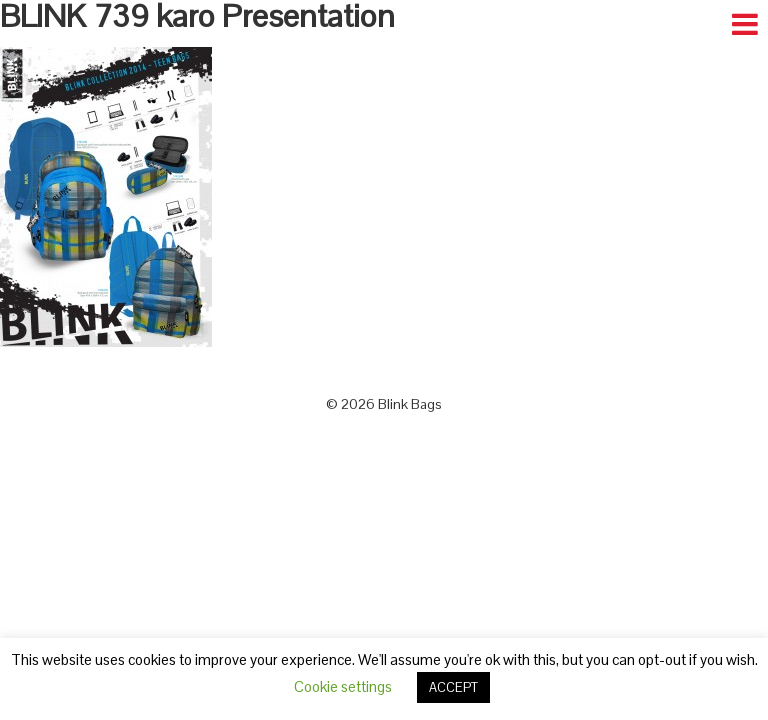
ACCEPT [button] (453, 687)
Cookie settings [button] (343, 686)
